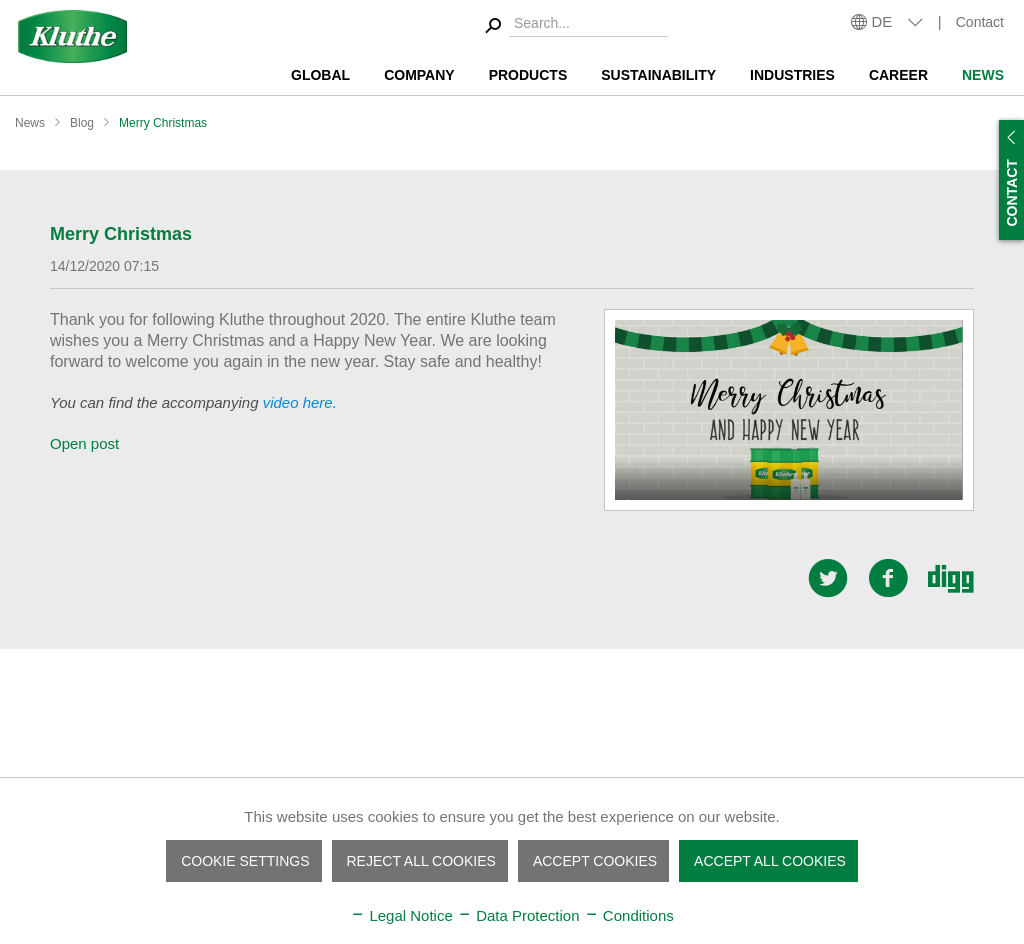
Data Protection (518, 915)
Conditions (629, 915)
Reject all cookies (421, 861)
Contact (980, 22)
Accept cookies (595, 861)
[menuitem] (573, 26)
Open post (84, 443)
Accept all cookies (770, 861)
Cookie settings (245, 861)
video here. (300, 402)
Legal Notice (401, 915)
